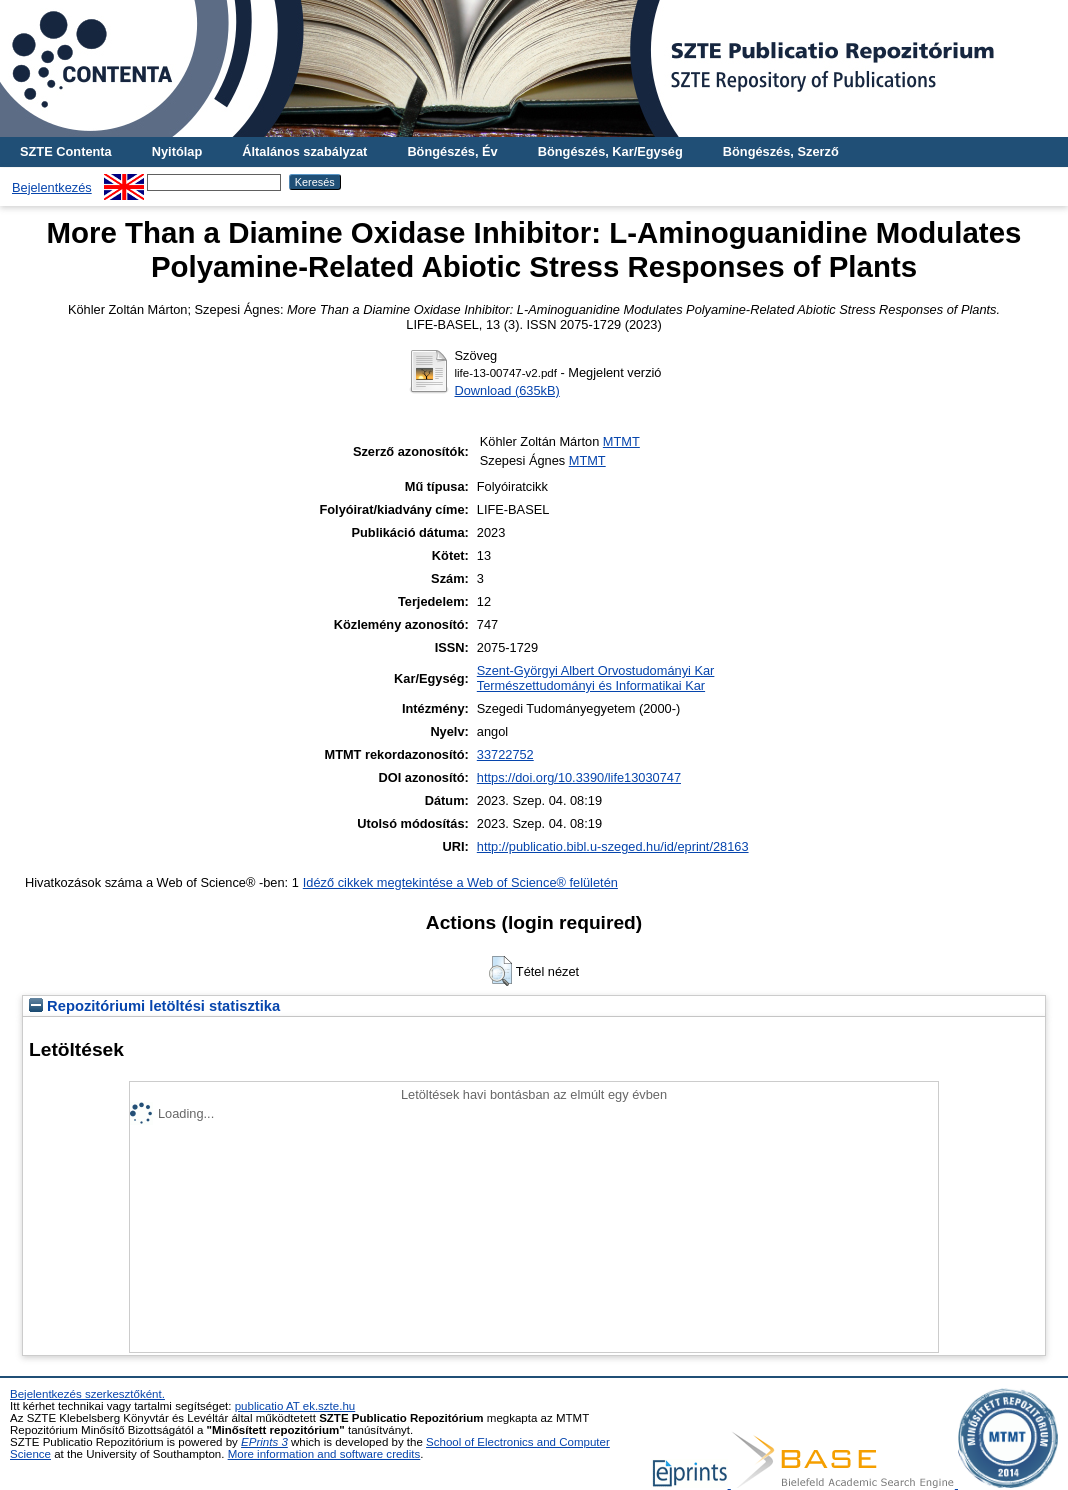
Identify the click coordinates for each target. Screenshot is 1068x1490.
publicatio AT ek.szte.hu (295, 1406)
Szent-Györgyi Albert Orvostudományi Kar (596, 670)
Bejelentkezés (52, 187)
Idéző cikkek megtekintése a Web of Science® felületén (460, 882)
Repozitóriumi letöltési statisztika (154, 1006)
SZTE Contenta (66, 151)
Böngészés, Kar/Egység (610, 151)
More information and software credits (324, 1454)
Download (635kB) (507, 390)
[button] (500, 971)
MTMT (621, 441)
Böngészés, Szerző (781, 151)
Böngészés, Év (452, 151)
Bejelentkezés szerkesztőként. (87, 1394)
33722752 (505, 754)
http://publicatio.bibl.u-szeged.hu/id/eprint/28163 (613, 846)
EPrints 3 (264, 1442)
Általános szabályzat (304, 151)
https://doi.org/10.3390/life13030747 (579, 777)
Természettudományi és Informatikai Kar (591, 685)
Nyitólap (177, 151)
